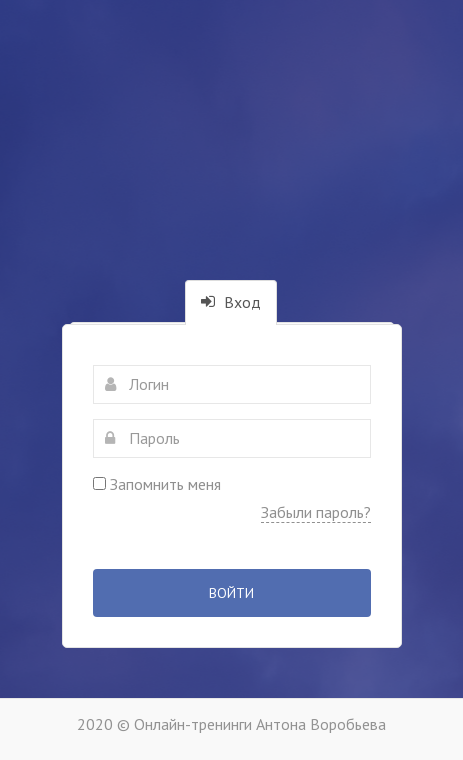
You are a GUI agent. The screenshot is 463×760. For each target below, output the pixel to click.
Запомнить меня (157, 484)
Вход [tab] (231, 302)
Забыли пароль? (316, 512)
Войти (231, 593)
